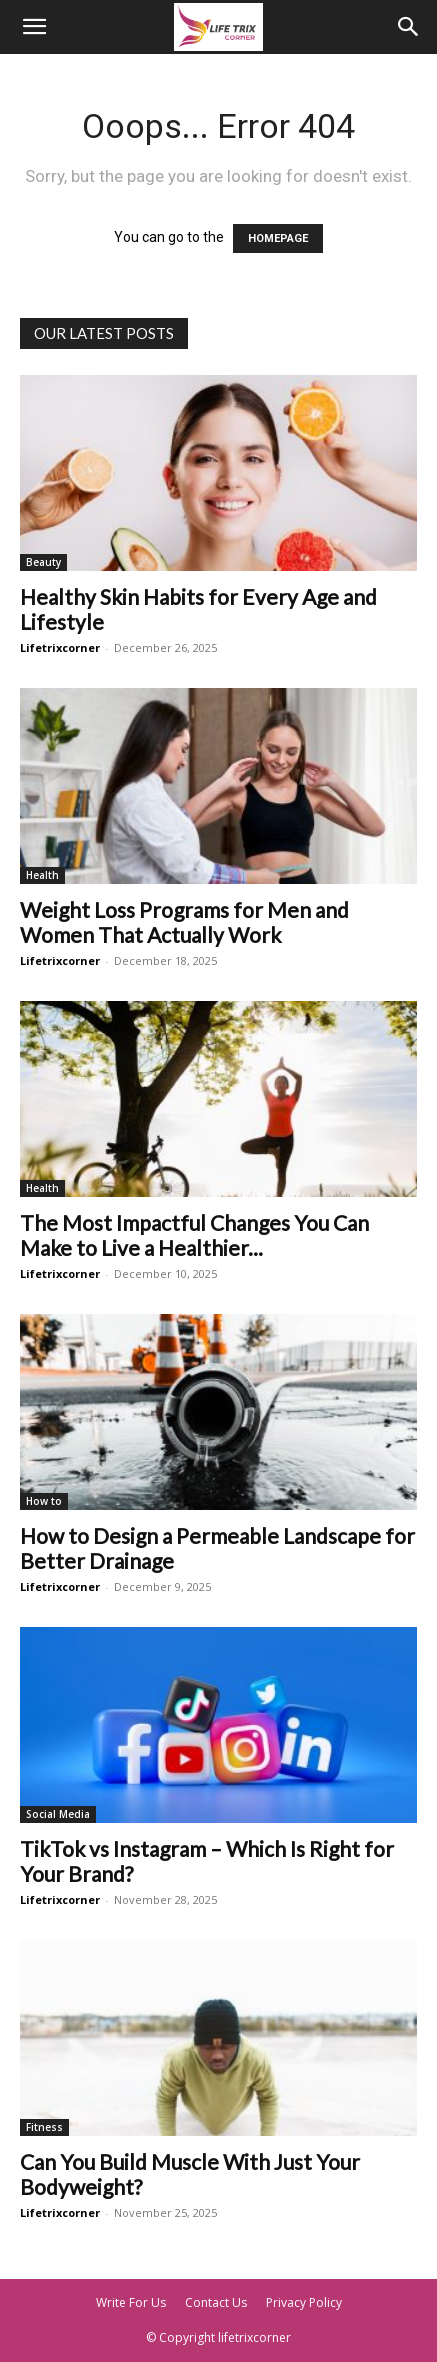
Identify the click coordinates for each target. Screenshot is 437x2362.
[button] (34, 27)
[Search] (409, 27)
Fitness (44, 2127)
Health (42, 875)
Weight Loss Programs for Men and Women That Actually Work (184, 922)
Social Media (58, 1814)
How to (44, 1501)
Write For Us (131, 2302)
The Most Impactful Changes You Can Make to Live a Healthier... (194, 1235)
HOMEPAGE (278, 238)
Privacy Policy (304, 2302)
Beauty (43, 562)
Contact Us (216, 2302)
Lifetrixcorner (60, 647)
